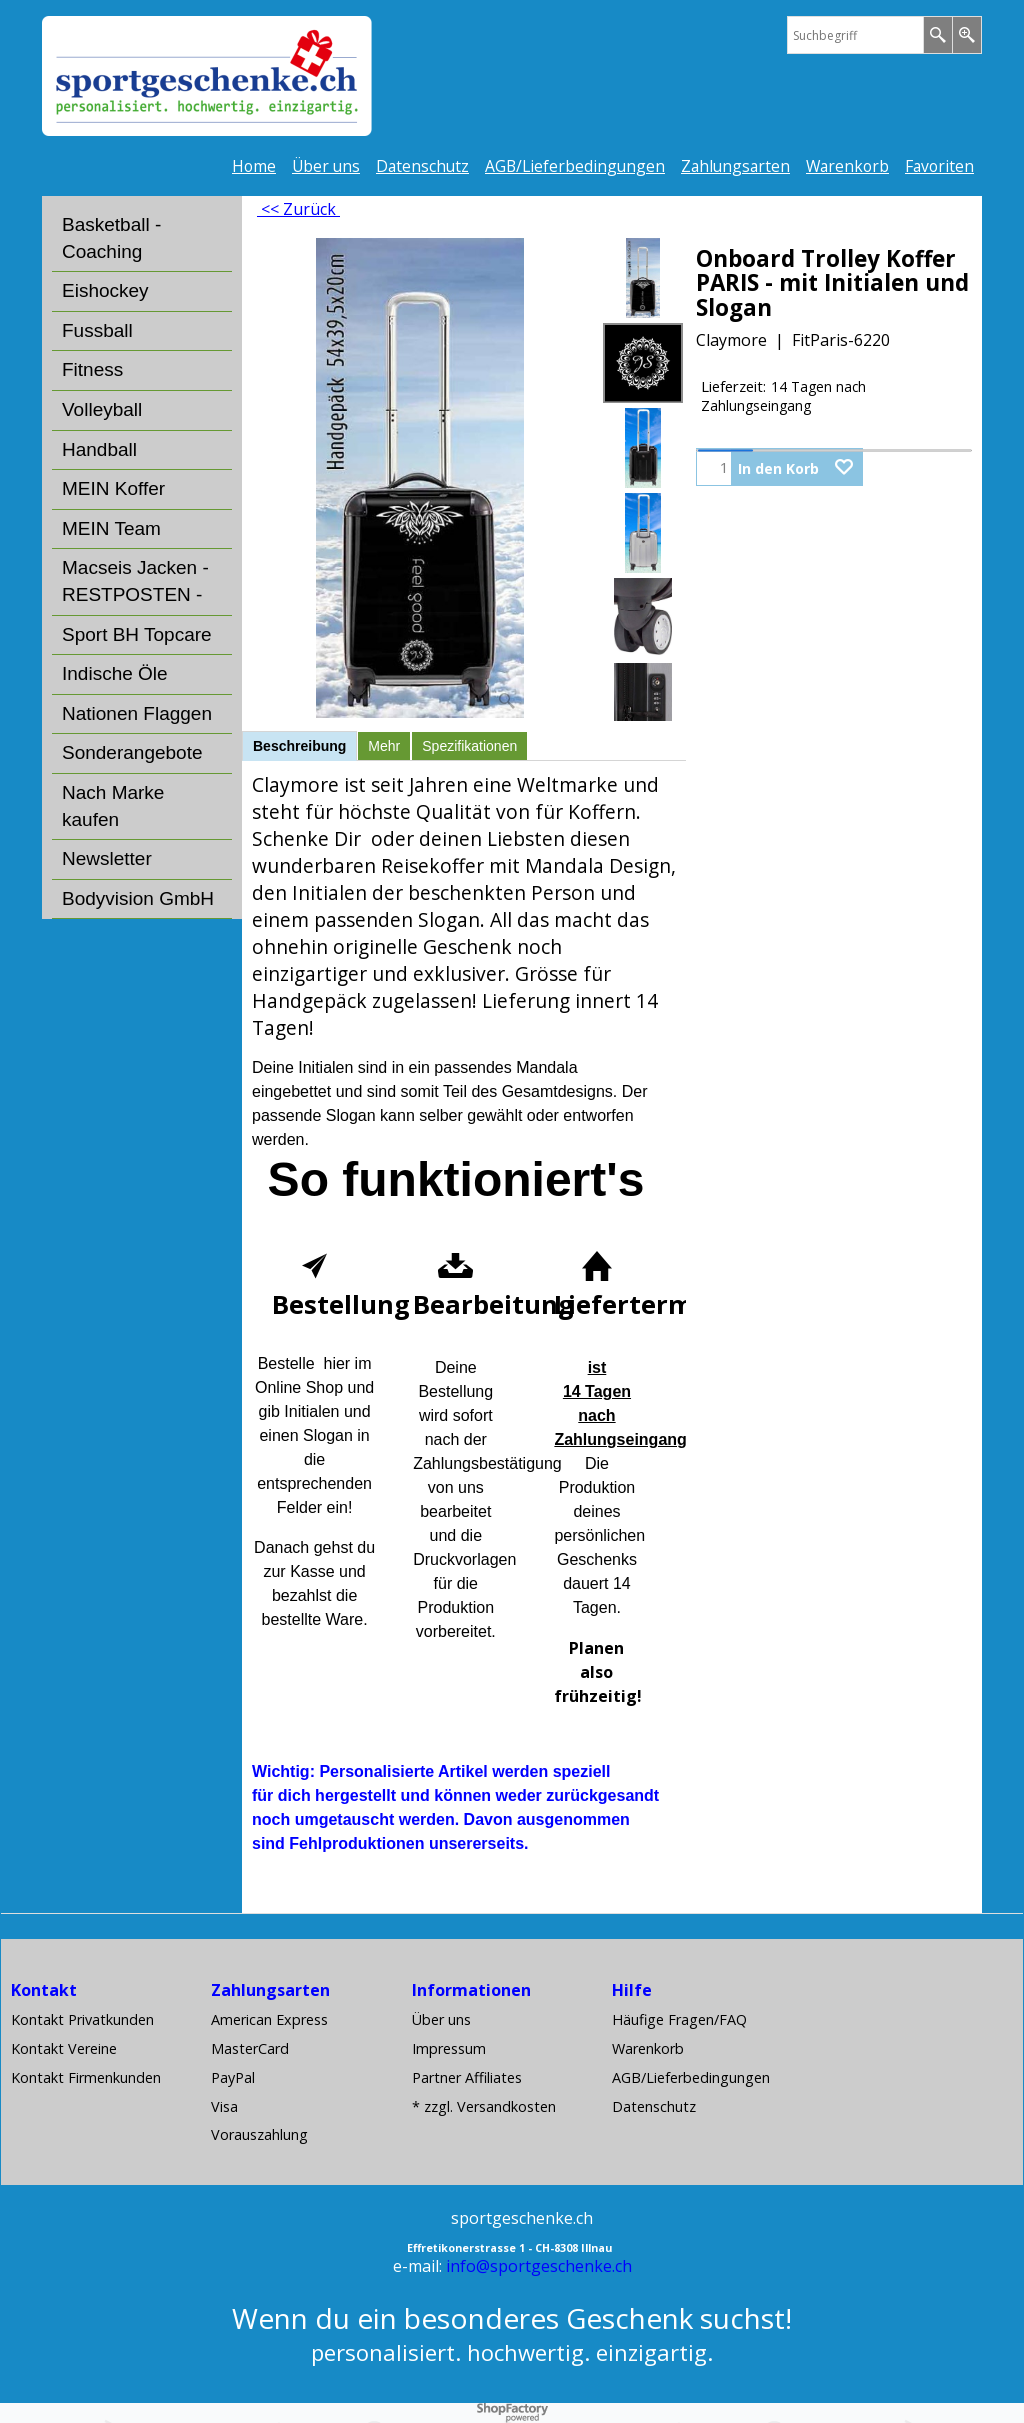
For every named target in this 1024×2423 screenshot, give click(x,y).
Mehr (384, 746)
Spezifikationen (469, 746)
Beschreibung (299, 746)
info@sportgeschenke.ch (539, 2266)
